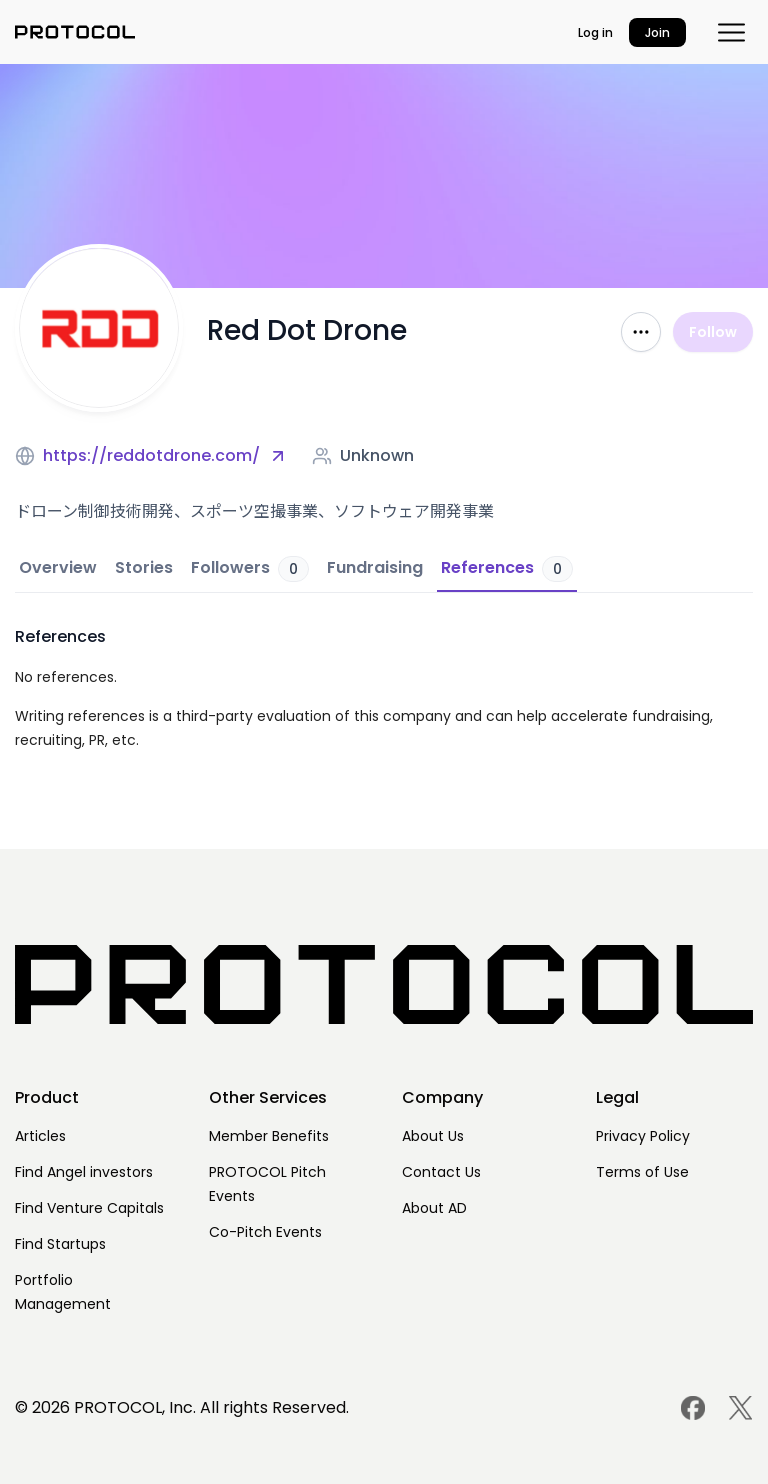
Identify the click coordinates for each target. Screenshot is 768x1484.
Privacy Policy (643, 1136)
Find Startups (60, 1244)
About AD (434, 1208)
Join (657, 32)
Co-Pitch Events (265, 1232)
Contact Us (441, 1172)
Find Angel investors (84, 1172)
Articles (40, 1136)
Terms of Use (642, 1172)
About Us (433, 1136)
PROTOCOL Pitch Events (267, 1184)
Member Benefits (269, 1136)
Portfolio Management (63, 1292)
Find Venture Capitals (89, 1208)
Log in (595, 32)
